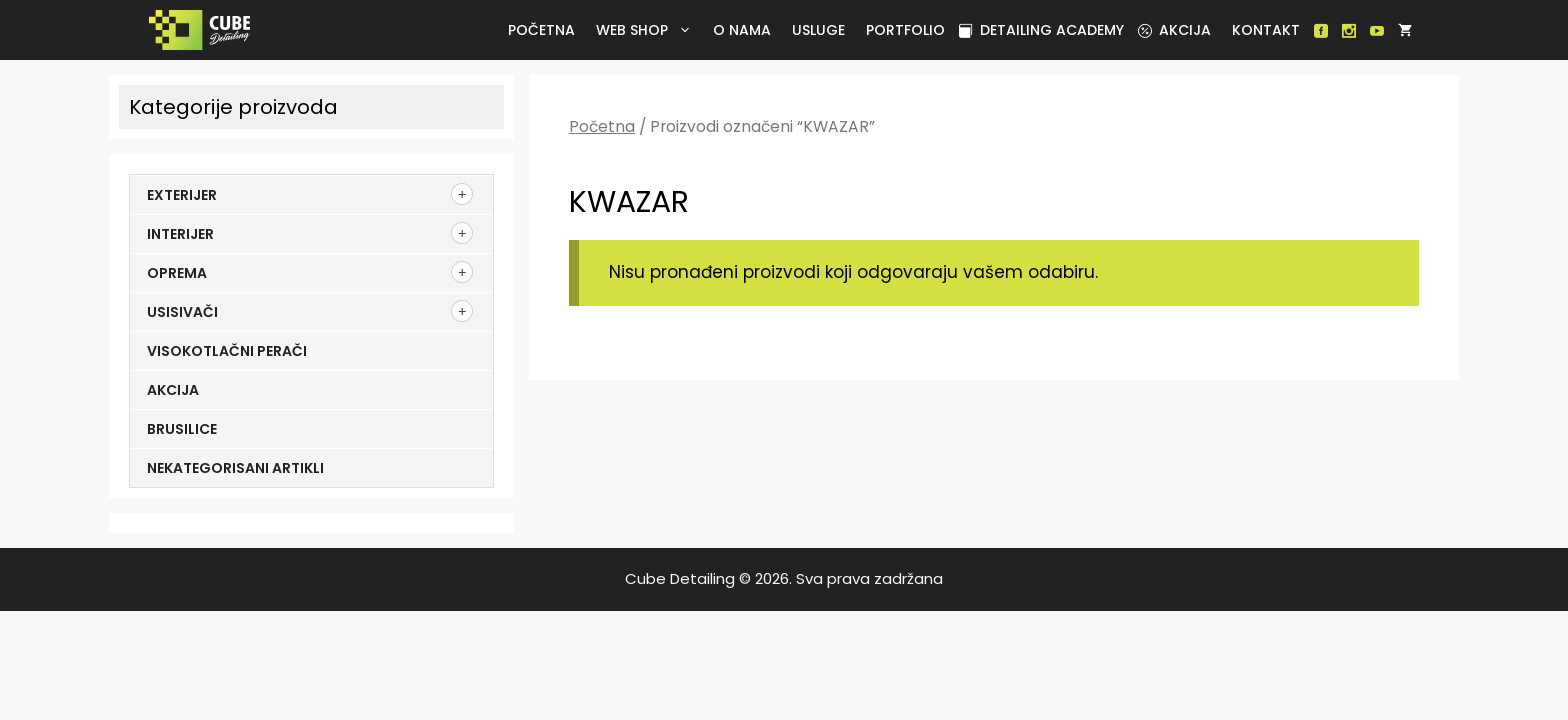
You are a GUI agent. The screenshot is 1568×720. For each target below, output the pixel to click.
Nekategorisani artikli (235, 468)
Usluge (818, 30)
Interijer (180, 234)
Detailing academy (1041, 30)
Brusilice (182, 429)
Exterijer (182, 195)
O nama (742, 30)
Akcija (1174, 30)
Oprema (177, 273)
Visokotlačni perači (227, 351)
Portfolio (905, 30)
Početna (541, 30)
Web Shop (647, 30)
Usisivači (182, 312)
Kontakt (1266, 30)
